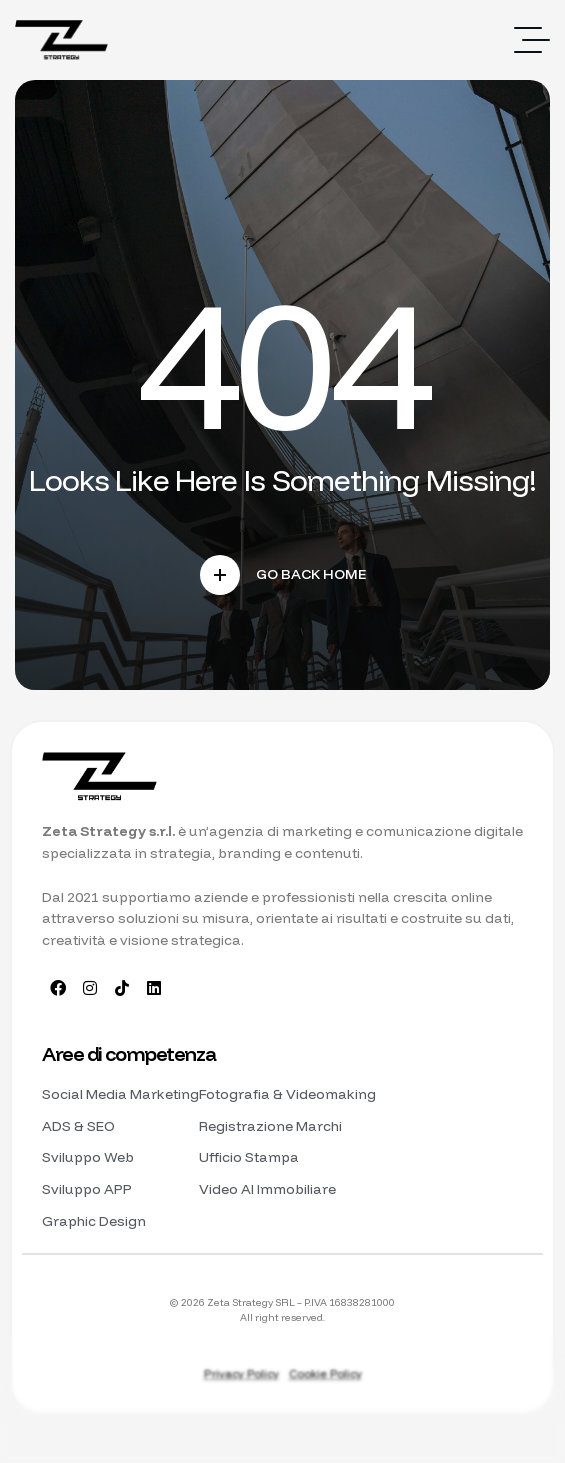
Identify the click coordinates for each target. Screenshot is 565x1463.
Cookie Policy (325, 1374)
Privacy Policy (241, 1374)
